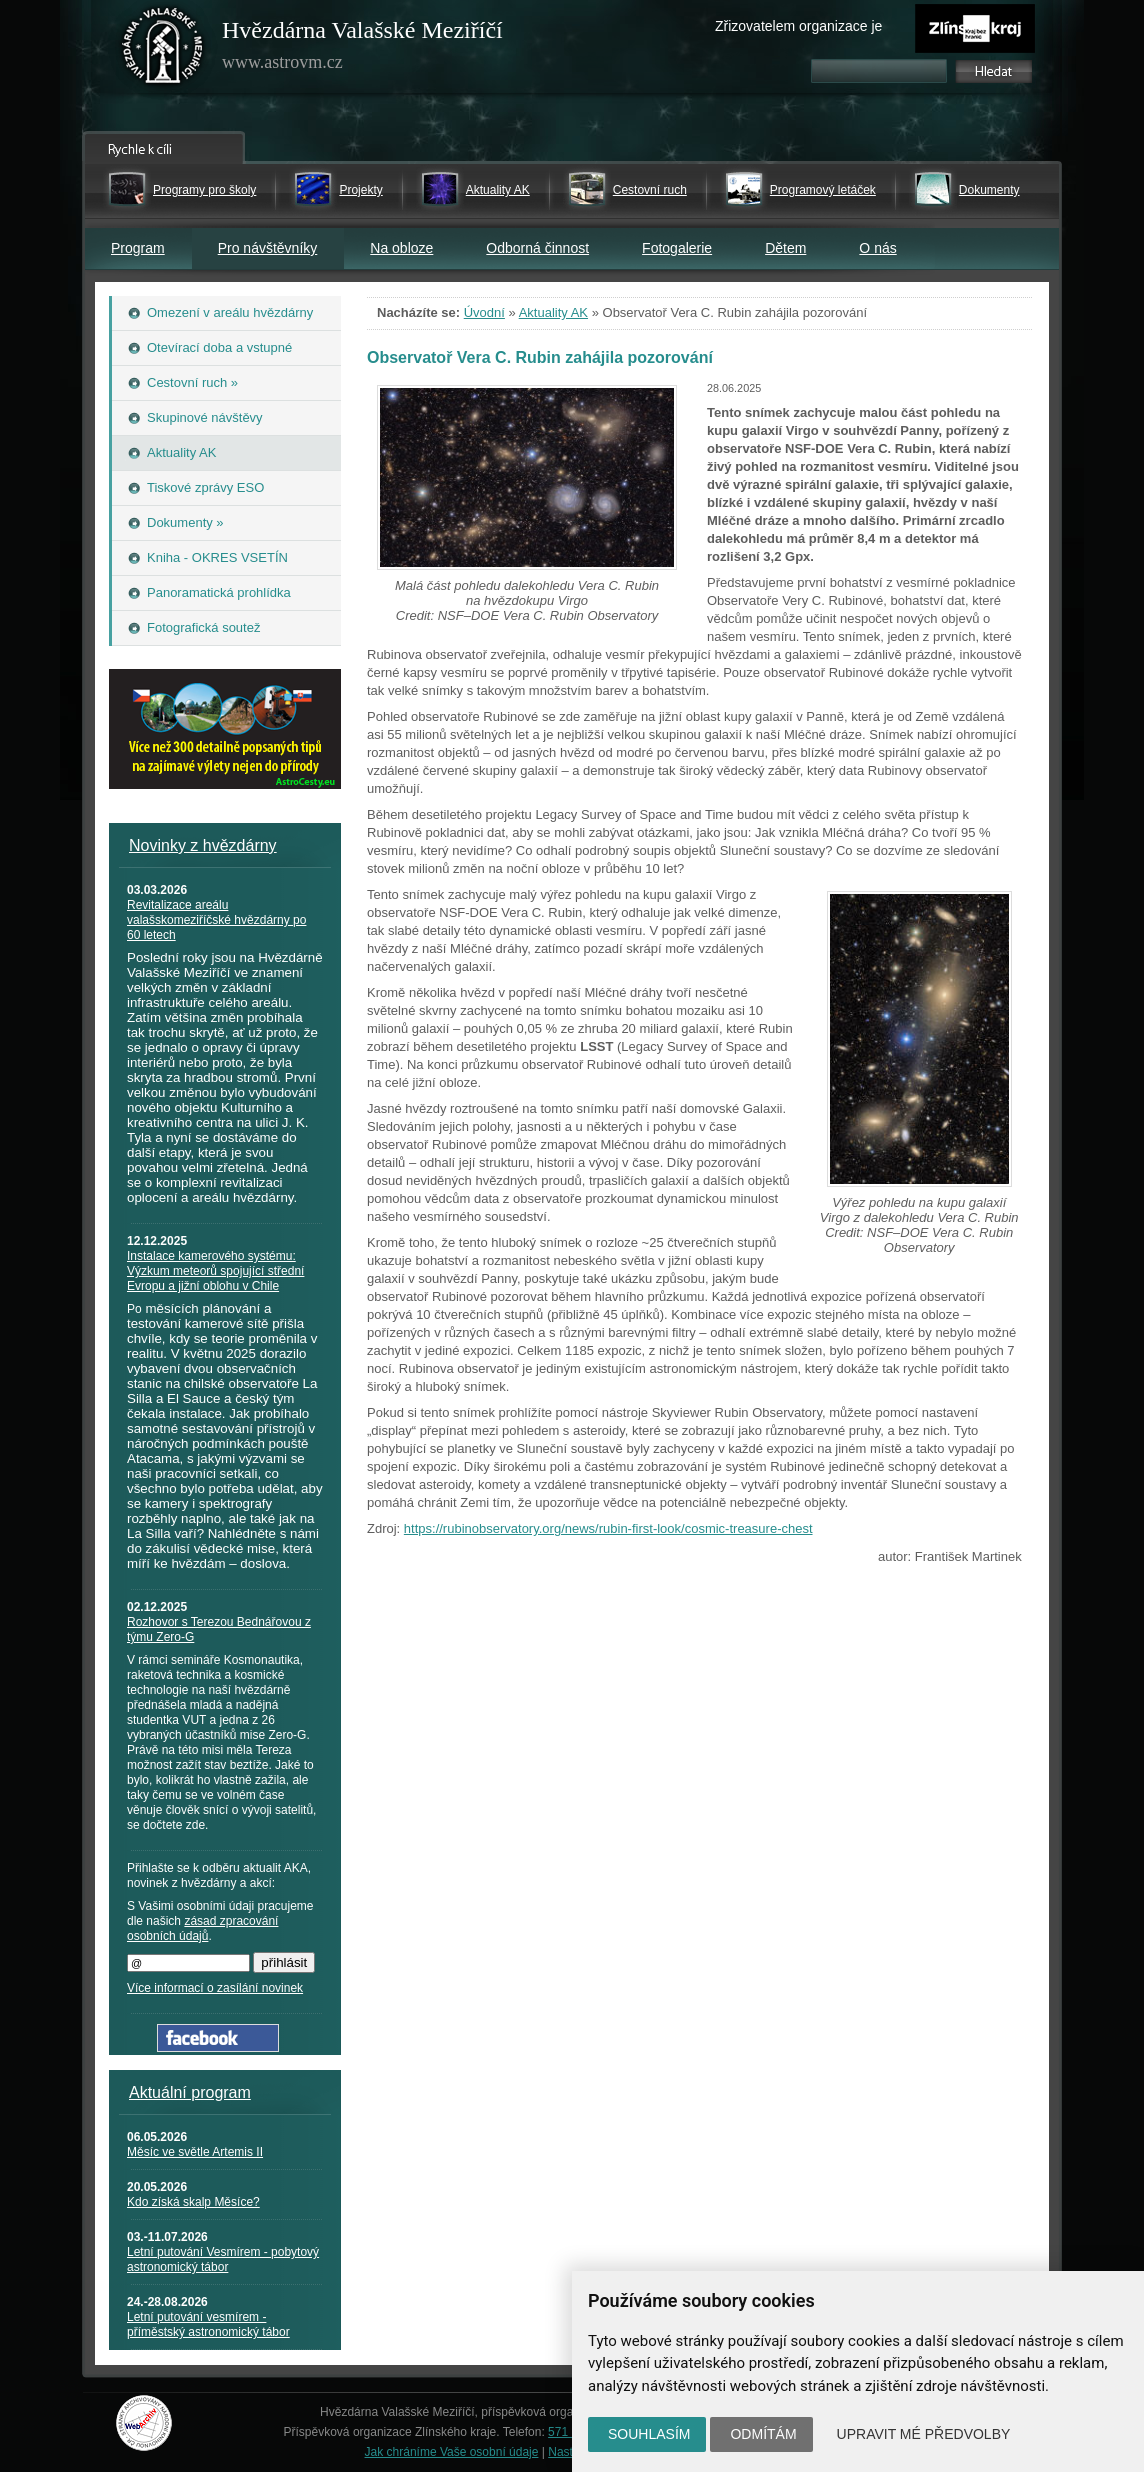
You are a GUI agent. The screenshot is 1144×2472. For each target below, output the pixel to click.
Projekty (360, 190)
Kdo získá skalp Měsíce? (193, 2202)
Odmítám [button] (763, 2434)
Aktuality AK (498, 190)
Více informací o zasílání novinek (215, 1988)
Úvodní (484, 312)
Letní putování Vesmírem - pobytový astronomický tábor (223, 2259)
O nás (877, 248)
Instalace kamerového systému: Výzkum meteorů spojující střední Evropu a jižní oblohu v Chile (215, 1271)
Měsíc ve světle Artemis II (195, 2152)
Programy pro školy (204, 190)
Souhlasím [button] (649, 2434)
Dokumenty (989, 190)
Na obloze (401, 248)
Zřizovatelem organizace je (798, 26)
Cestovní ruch (650, 190)
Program (138, 248)
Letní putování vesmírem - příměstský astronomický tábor (208, 2324)
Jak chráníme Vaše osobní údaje (452, 2452)
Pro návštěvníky (268, 248)
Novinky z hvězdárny (203, 845)
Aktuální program (190, 2092)
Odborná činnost (537, 248)
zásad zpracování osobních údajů (202, 1928)
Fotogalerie (677, 248)
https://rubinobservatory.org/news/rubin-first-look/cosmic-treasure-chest (608, 1528)
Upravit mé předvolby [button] (924, 2434)
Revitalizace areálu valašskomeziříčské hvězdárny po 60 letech (216, 920)
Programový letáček (823, 190)
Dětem (785, 248)
